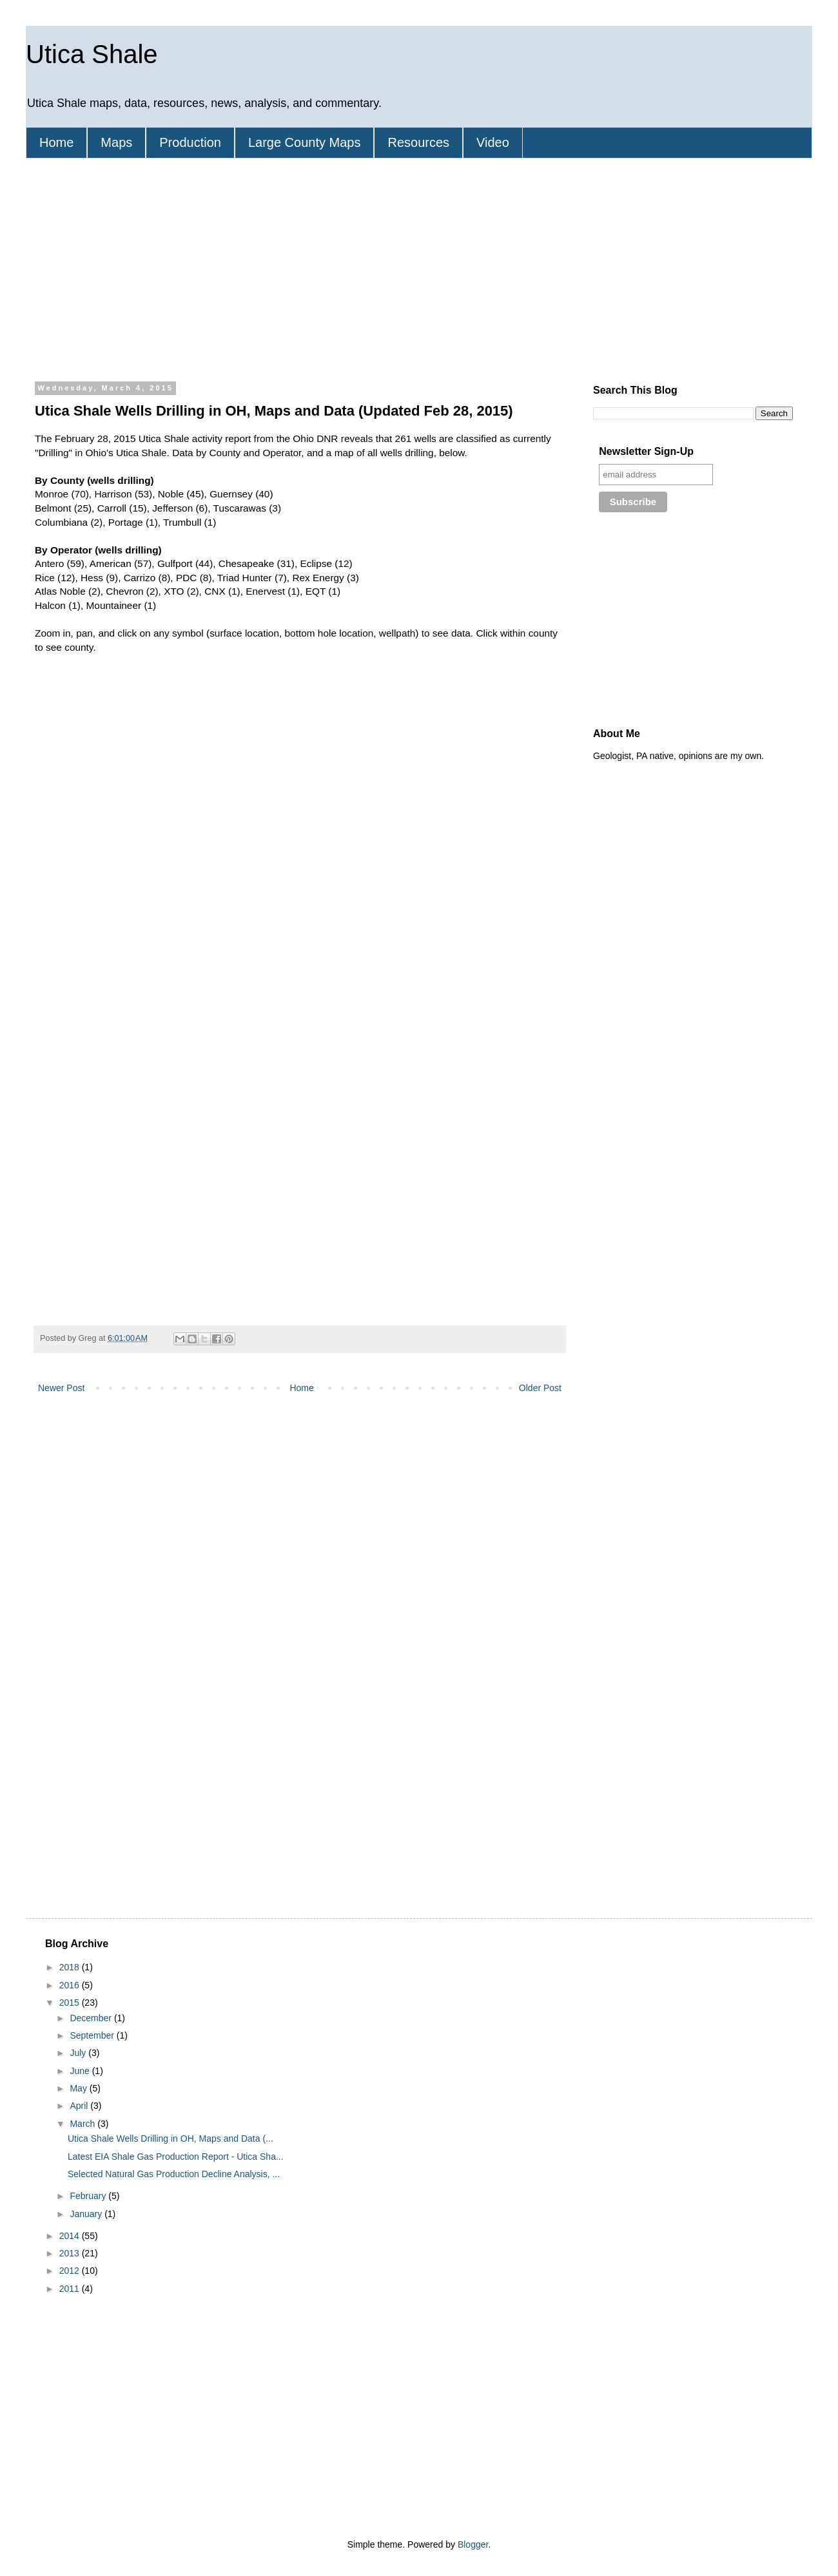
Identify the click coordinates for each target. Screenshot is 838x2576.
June (81, 2071)
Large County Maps (304, 142)
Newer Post (61, 1388)
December (91, 2018)
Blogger (473, 2544)
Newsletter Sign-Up (646, 451)
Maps (116, 142)
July (79, 2053)
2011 (70, 2288)
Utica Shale (92, 54)
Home (56, 142)
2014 (70, 2236)
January (87, 2214)
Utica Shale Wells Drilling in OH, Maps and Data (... (170, 2138)
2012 (70, 2270)
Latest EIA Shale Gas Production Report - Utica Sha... (176, 2156)
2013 (70, 2253)
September (93, 2035)
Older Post (540, 1388)
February (89, 2196)
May (79, 2088)
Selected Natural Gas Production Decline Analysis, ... (174, 2174)
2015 (70, 2002)
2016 (70, 1985)
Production (190, 142)
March (83, 2124)
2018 (70, 1967)
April (80, 2105)
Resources (418, 142)
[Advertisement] (270, 268)
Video (492, 142)
